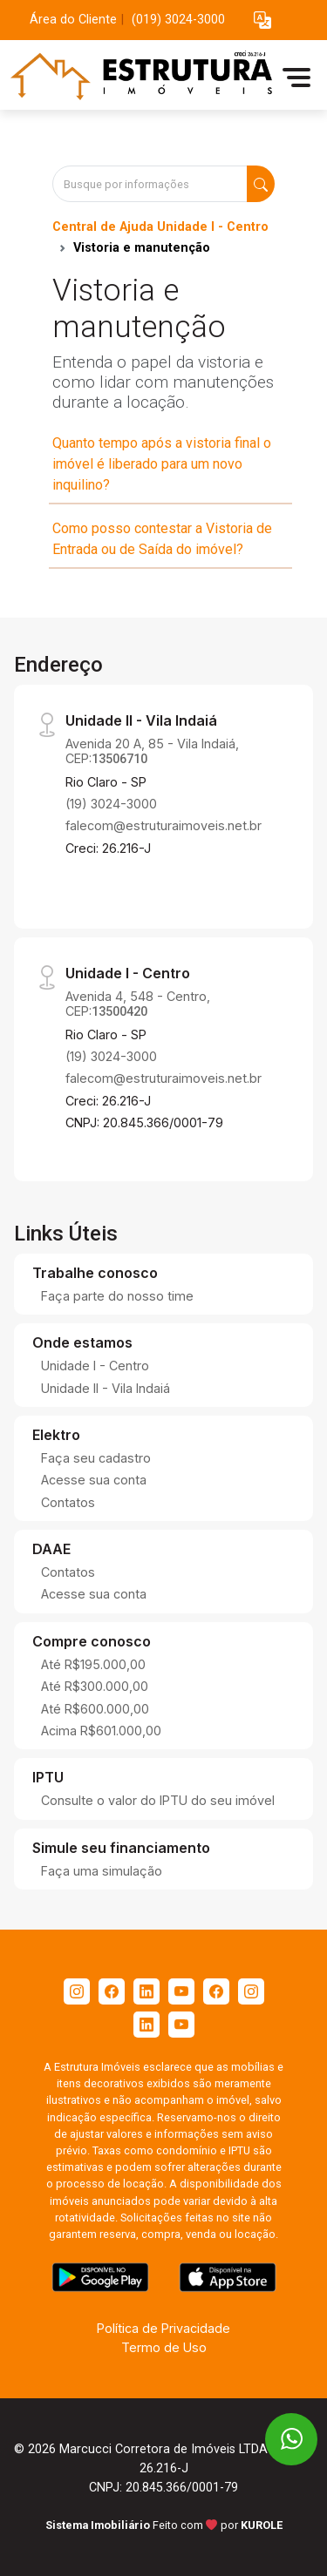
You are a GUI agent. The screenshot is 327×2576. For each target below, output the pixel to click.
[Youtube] (181, 1991)
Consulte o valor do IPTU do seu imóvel (158, 1800)
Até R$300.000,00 (94, 1686)
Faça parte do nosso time (117, 1295)
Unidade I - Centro (95, 1365)
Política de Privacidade (163, 2328)
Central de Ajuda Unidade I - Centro (160, 227)
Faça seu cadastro (96, 1457)
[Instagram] (77, 1991)
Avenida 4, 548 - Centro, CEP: (137, 1003)
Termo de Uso (164, 2347)
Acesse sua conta (93, 1479)
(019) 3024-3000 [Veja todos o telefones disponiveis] (178, 19)
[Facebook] (112, 1991)
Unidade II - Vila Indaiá (105, 1388)
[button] (262, 20)
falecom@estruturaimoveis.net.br (163, 825)
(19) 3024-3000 (111, 803)
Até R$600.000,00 (95, 1708)
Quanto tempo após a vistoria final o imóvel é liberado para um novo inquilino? (161, 464)
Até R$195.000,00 (93, 1664)
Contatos (68, 1502)
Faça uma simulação (101, 1870)
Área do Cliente (73, 19)
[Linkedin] (146, 1991)
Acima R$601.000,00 (101, 1730)
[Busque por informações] (150, 184)
